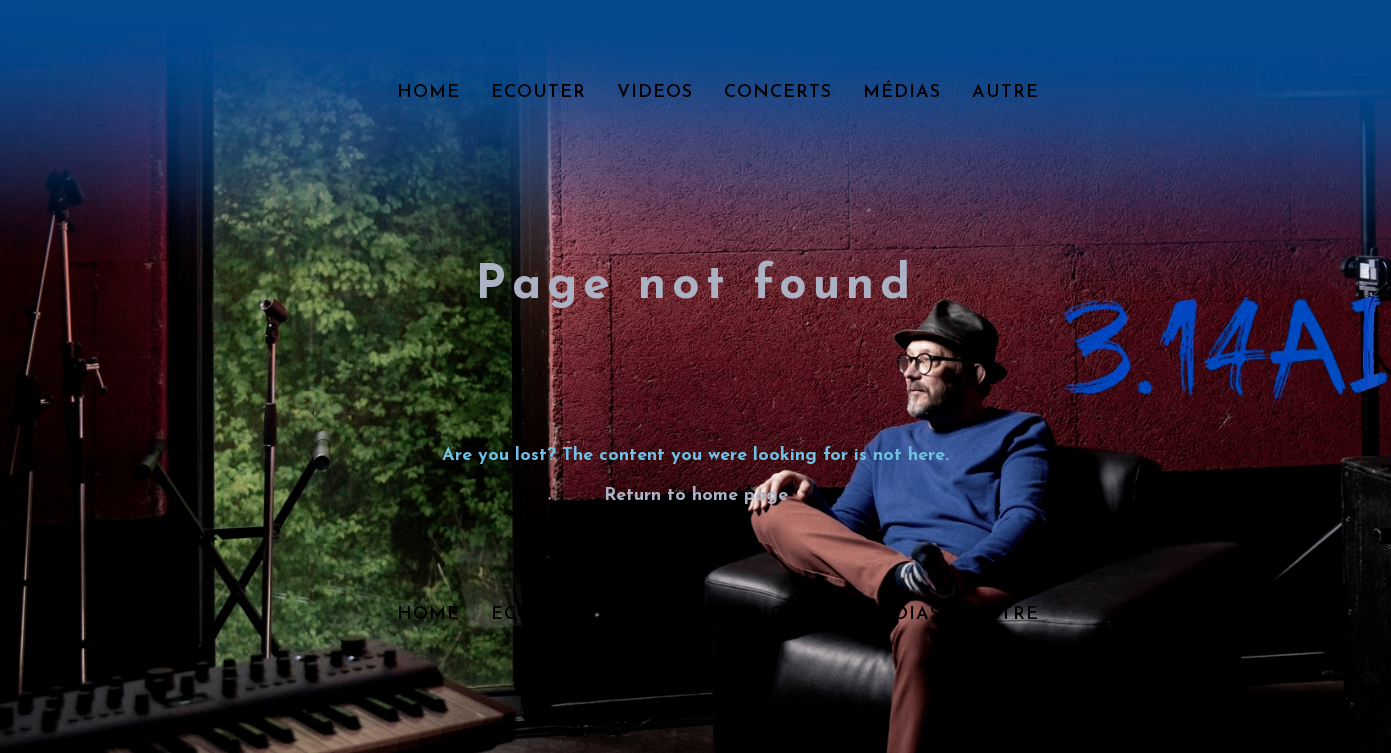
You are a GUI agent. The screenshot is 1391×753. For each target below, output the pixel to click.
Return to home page (696, 495)
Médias (902, 92)
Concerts (778, 92)
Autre (1005, 92)
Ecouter (538, 92)
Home (428, 92)
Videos (655, 92)
